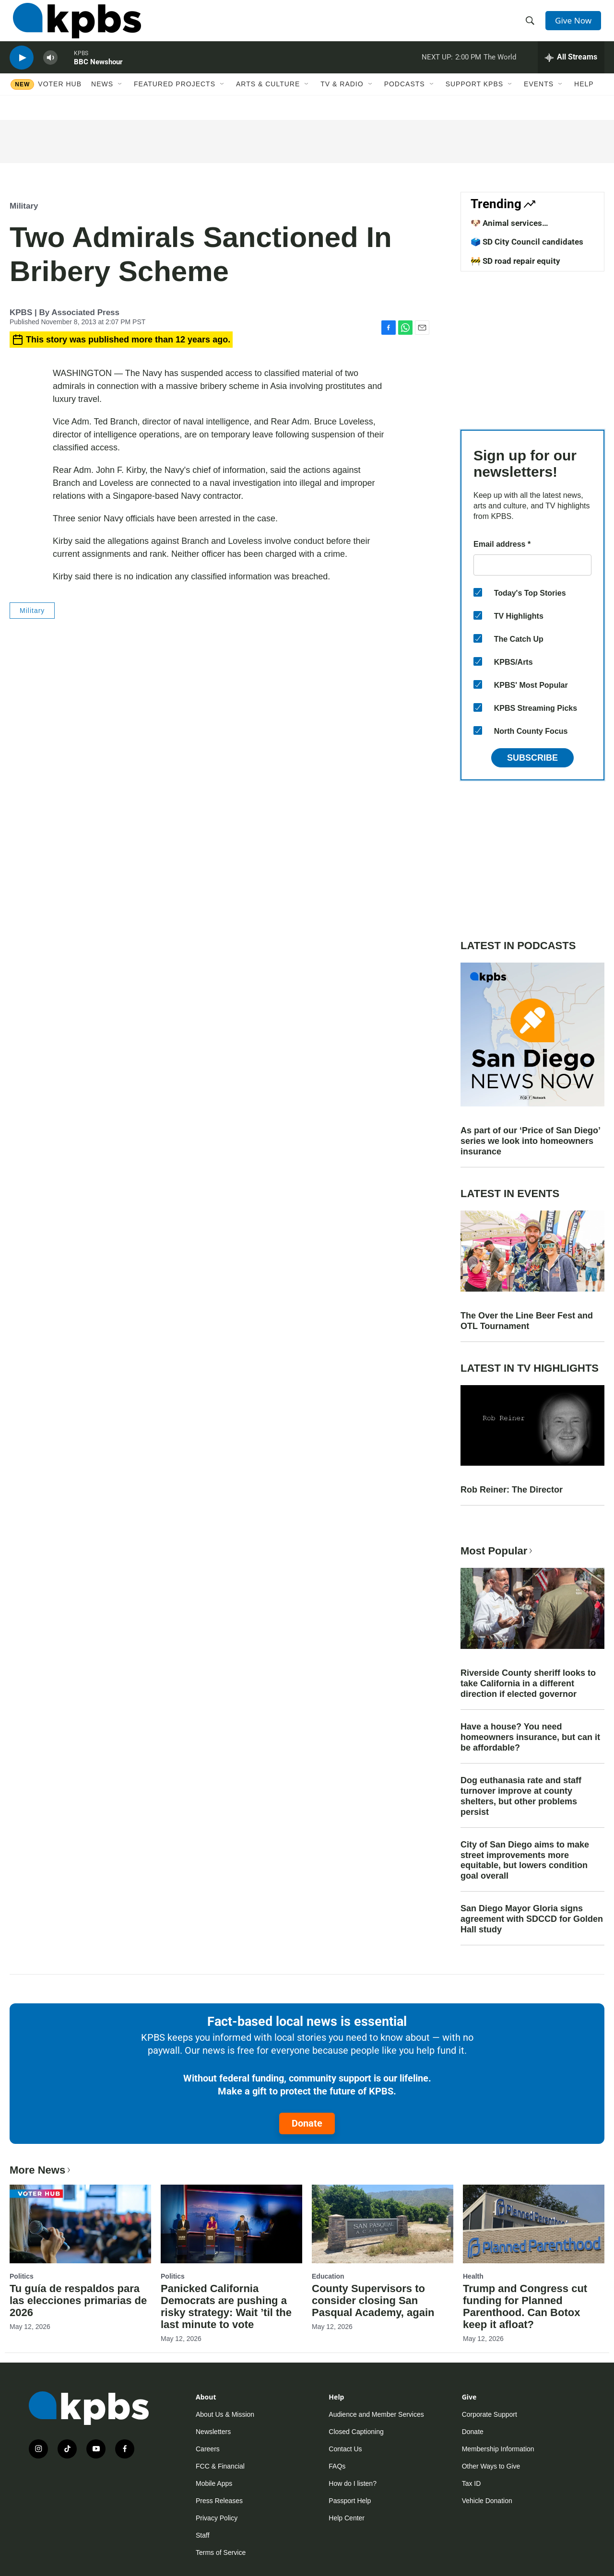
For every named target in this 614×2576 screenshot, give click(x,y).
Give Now (575, 25)
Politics (22, 2276)
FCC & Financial (220, 2466)
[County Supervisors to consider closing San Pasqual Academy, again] (382, 2224)
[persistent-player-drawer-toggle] (571, 69)
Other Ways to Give (491, 2466)
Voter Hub (60, 99)
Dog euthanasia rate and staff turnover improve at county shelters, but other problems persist (520, 1796)
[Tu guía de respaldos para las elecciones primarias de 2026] (80, 2224)
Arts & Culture (268, 99)
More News (41, 2170)
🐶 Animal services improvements (506, 227)
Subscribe (532, 758)
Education (328, 2276)
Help (584, 99)
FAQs (337, 2466)
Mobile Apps (214, 2483)
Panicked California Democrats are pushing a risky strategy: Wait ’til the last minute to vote (226, 2306)
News (102, 99)
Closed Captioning (356, 2431)
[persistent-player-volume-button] (50, 70)
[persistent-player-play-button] (21, 70)
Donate (307, 2123)
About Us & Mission (225, 2414)
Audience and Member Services (376, 2414)
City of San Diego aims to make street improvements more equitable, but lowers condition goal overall (524, 1860)
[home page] (74, 25)
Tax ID (471, 2483)
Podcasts (404, 99)
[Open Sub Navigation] (120, 99)
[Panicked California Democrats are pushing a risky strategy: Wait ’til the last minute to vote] (231, 2224)
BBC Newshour (98, 74)
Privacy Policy (216, 2518)
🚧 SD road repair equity (515, 261)
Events (539, 99)
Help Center (347, 2518)
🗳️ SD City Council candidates (527, 242)
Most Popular (497, 1551)
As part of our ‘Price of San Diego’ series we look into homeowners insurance (530, 1141)
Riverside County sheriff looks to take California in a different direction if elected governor (528, 1683)
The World (500, 69)
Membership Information (498, 2449)
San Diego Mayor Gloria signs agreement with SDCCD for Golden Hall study (531, 1919)
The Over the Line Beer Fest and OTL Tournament (526, 1321)
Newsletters (213, 2431)
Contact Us (345, 2449)
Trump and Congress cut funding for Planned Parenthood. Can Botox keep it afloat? (525, 2306)
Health (473, 2276)
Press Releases (219, 2501)
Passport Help (350, 2501)
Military (24, 206)
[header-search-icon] (531, 25)
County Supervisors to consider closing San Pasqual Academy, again (373, 2300)
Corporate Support (489, 2414)
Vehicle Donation (487, 2501)
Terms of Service (221, 2552)
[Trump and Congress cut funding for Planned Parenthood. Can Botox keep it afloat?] (533, 2224)
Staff (203, 2535)
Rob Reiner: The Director (511, 1489)
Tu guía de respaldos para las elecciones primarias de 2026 (78, 2300)
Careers (208, 2449)
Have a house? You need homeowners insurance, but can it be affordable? (530, 1737)
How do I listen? (353, 2483)
